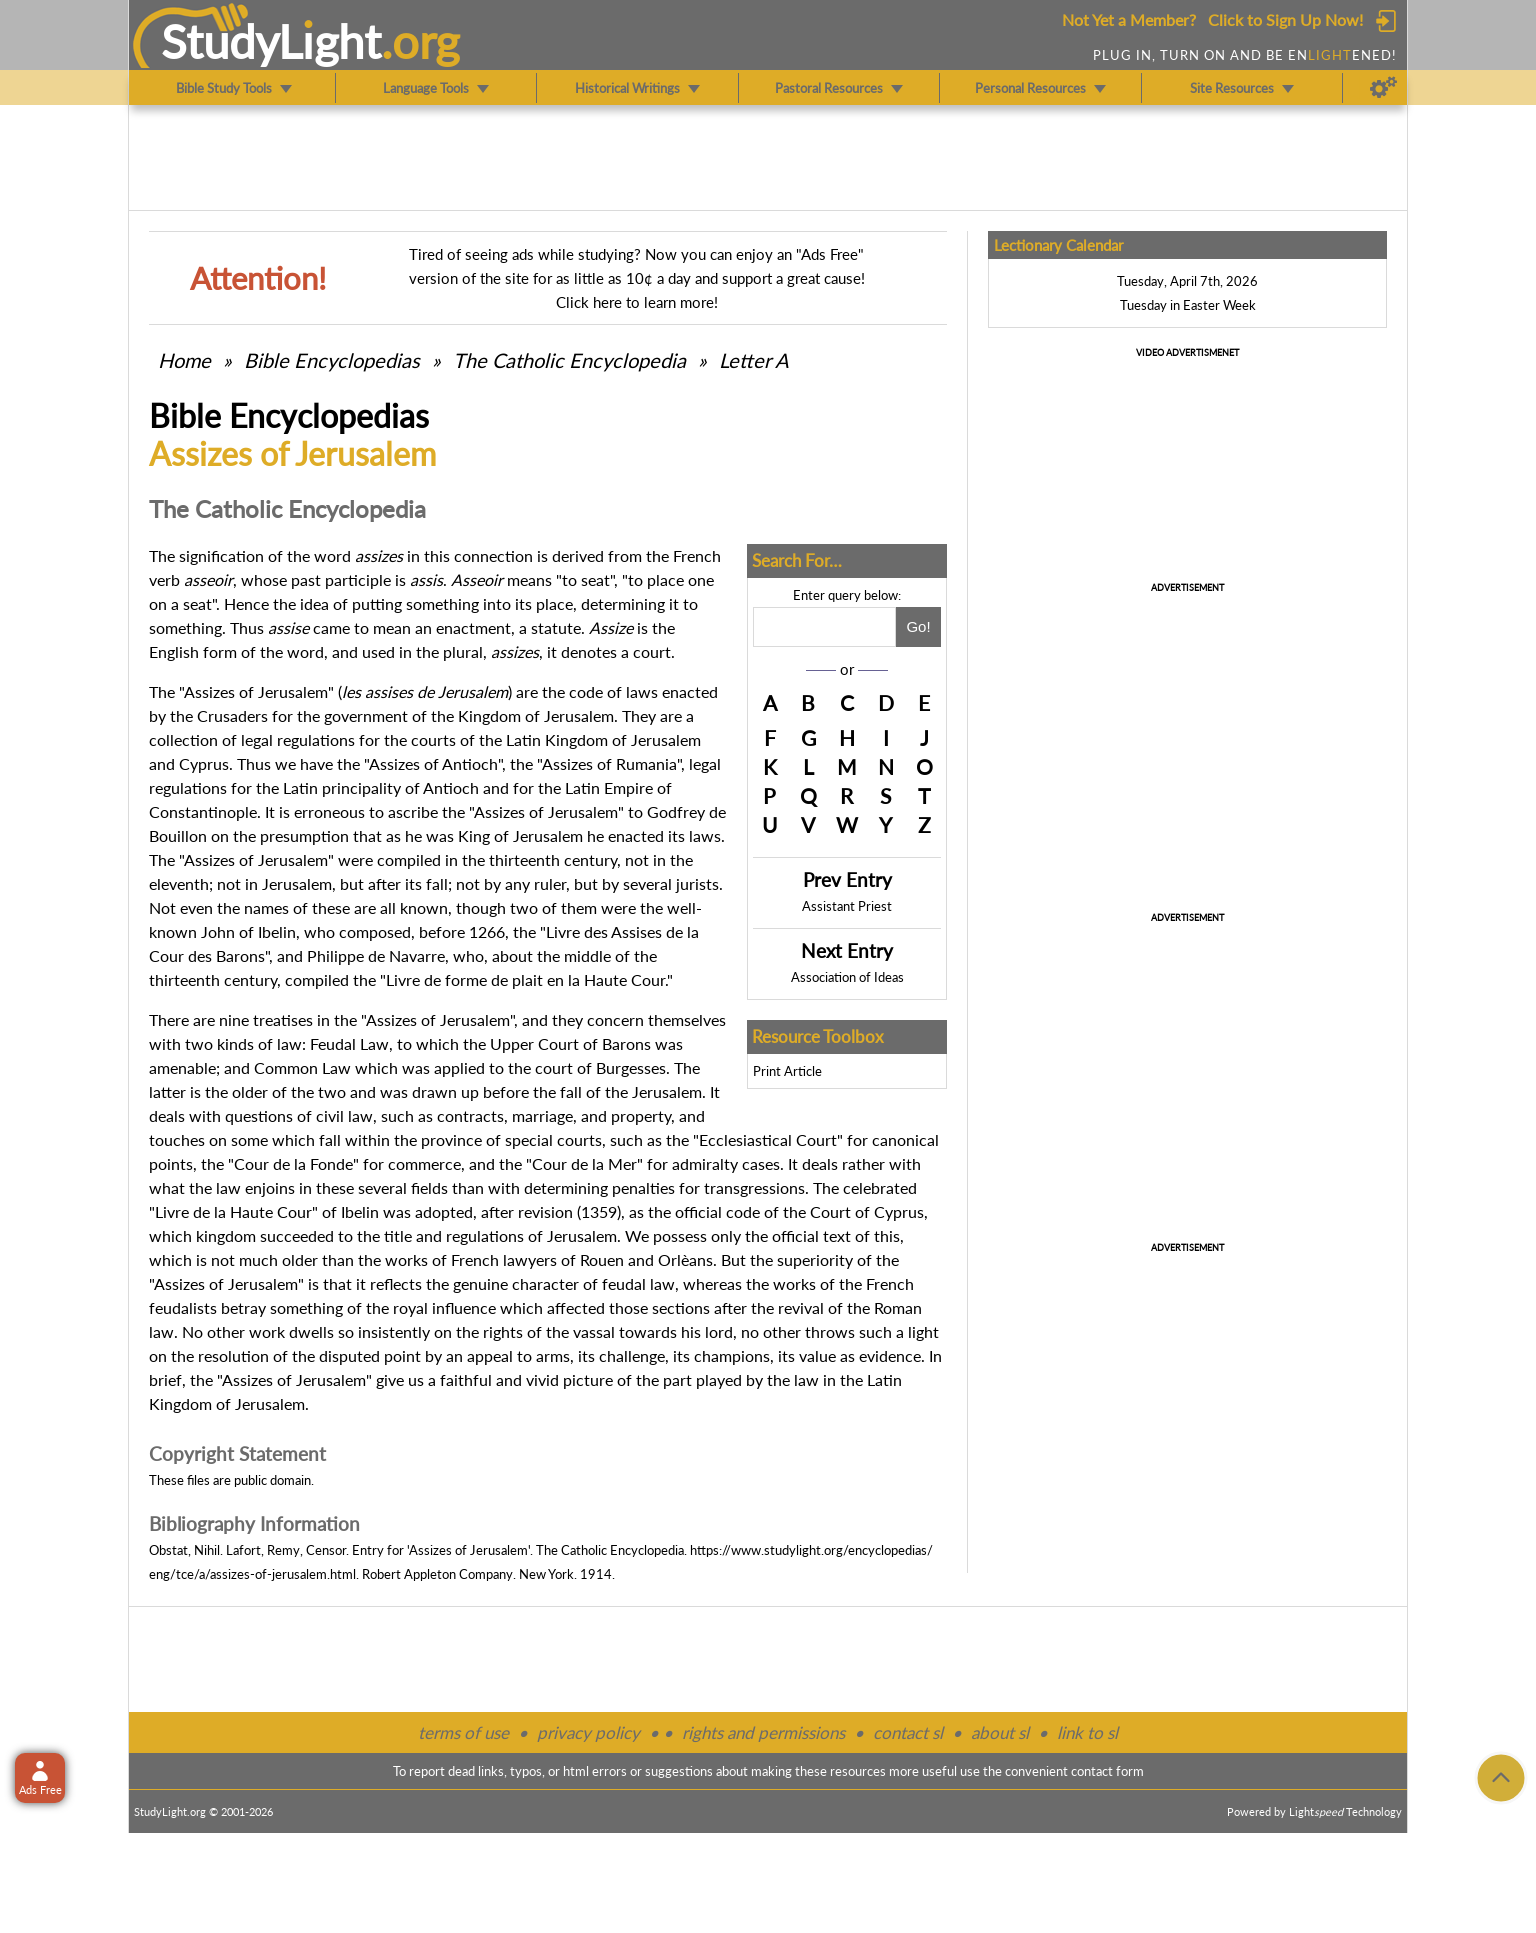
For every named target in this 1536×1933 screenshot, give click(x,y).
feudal (624, 1283)
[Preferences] (1383, 88)
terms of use (463, 1732)
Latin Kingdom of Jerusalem (603, 739)
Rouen (602, 1259)
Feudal (333, 1043)
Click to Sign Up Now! (1285, 19)
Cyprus (204, 763)
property (641, 1115)
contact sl (908, 1732)
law (228, 1187)
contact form (1107, 1771)
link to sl (1087, 1732)
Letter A (754, 360)
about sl (1000, 1732)
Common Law (302, 1067)
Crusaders (232, 715)
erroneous (329, 811)
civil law (344, 1115)
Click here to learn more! (637, 302)
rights (503, 1331)
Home (184, 360)
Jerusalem (473, 691)
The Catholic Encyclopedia (569, 360)
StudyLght (271, 41)
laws (642, 691)
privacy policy (588, 1732)
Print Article (787, 1071)
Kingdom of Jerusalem (536, 715)
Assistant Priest (847, 906)
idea (314, 603)
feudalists (183, 1307)
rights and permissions (763, 1732)
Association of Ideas (847, 977)
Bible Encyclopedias (332, 360)
